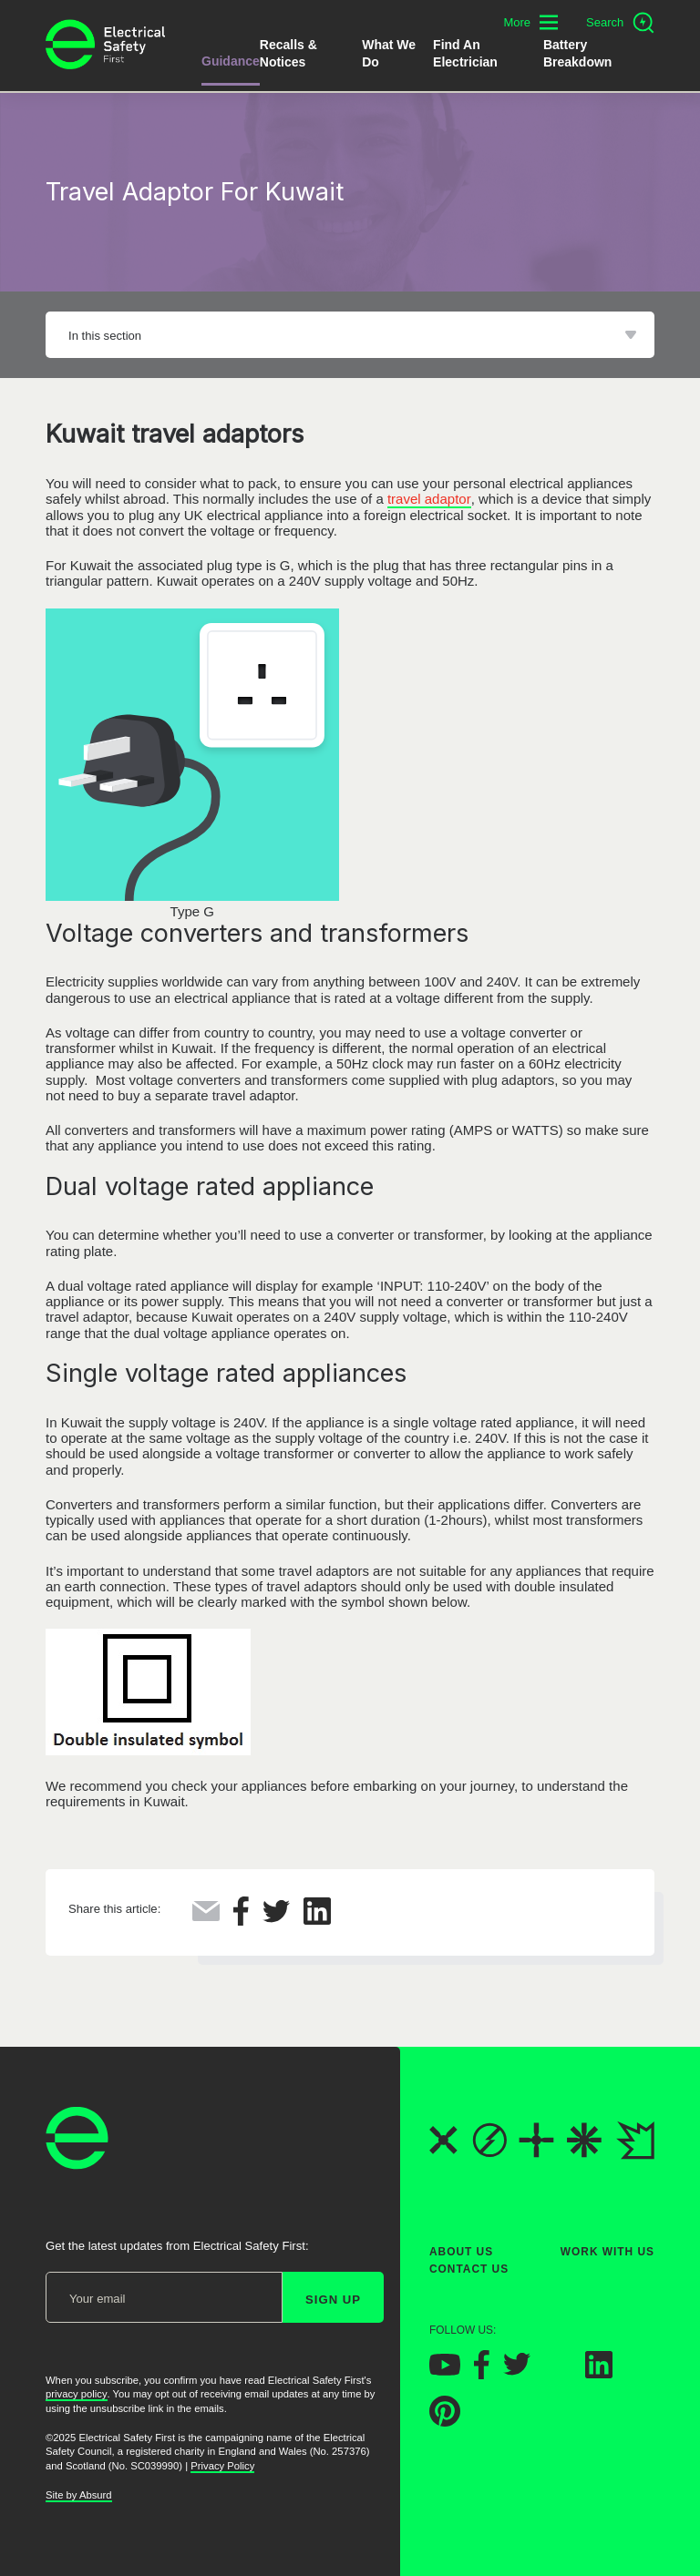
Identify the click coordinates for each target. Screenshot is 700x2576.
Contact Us (469, 2270)
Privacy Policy (222, 2465)
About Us (461, 2251)
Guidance (230, 61)
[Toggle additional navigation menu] (530, 22)
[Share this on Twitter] (276, 1918)
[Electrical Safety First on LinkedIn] (598, 2373)
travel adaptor (429, 498)
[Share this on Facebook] (241, 1920)
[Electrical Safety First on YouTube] (444, 2370)
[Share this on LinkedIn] (317, 1919)
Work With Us (607, 2251)
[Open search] (620, 23)
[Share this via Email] (206, 1916)
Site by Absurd (79, 2494)
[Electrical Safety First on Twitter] (516, 2371)
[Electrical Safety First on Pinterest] (444, 2421)
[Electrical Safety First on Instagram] (557, 2373)
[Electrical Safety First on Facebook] (481, 2374)
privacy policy (77, 2394)
